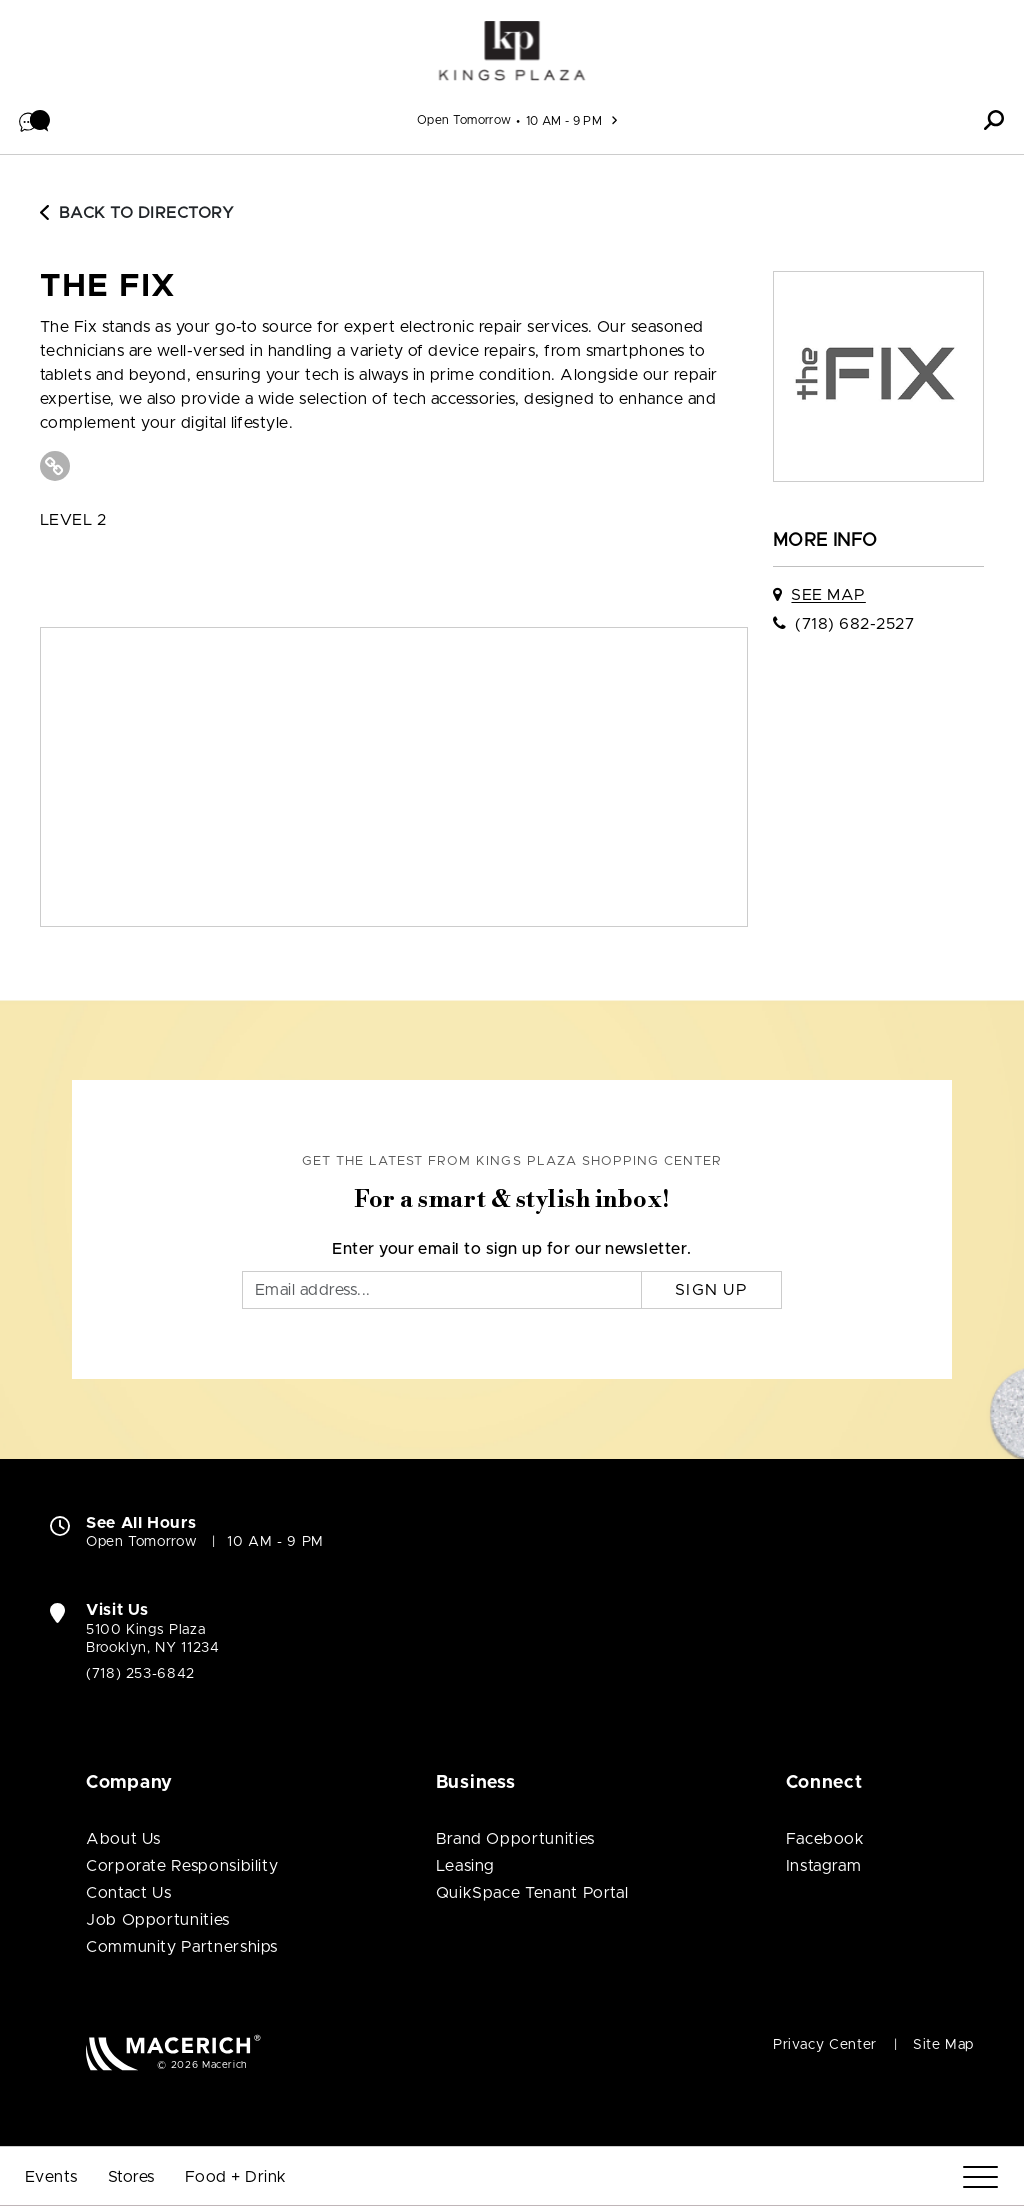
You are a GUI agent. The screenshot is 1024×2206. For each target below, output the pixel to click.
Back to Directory (137, 213)
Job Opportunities (158, 1920)
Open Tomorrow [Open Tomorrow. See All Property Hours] (141, 1542)
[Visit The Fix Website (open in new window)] (55, 466)
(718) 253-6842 (140, 1674)
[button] (35, 120)
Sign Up (711, 1290)
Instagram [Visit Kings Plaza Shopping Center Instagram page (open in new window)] (824, 1866)
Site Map (943, 2045)
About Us (123, 1839)
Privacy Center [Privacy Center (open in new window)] (825, 2045)
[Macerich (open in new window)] (173, 2052)
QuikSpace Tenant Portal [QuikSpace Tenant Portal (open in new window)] (532, 1893)
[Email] (442, 1290)
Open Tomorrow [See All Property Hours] (464, 120)
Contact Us (128, 1893)
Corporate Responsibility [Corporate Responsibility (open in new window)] (182, 1866)
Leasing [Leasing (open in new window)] (465, 1866)
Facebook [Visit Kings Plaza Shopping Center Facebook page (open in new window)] (825, 1839)
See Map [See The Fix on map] (828, 595)
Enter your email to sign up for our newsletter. (512, 1249)
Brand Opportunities (515, 1839)
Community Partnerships (182, 1947)
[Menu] (980, 2177)
